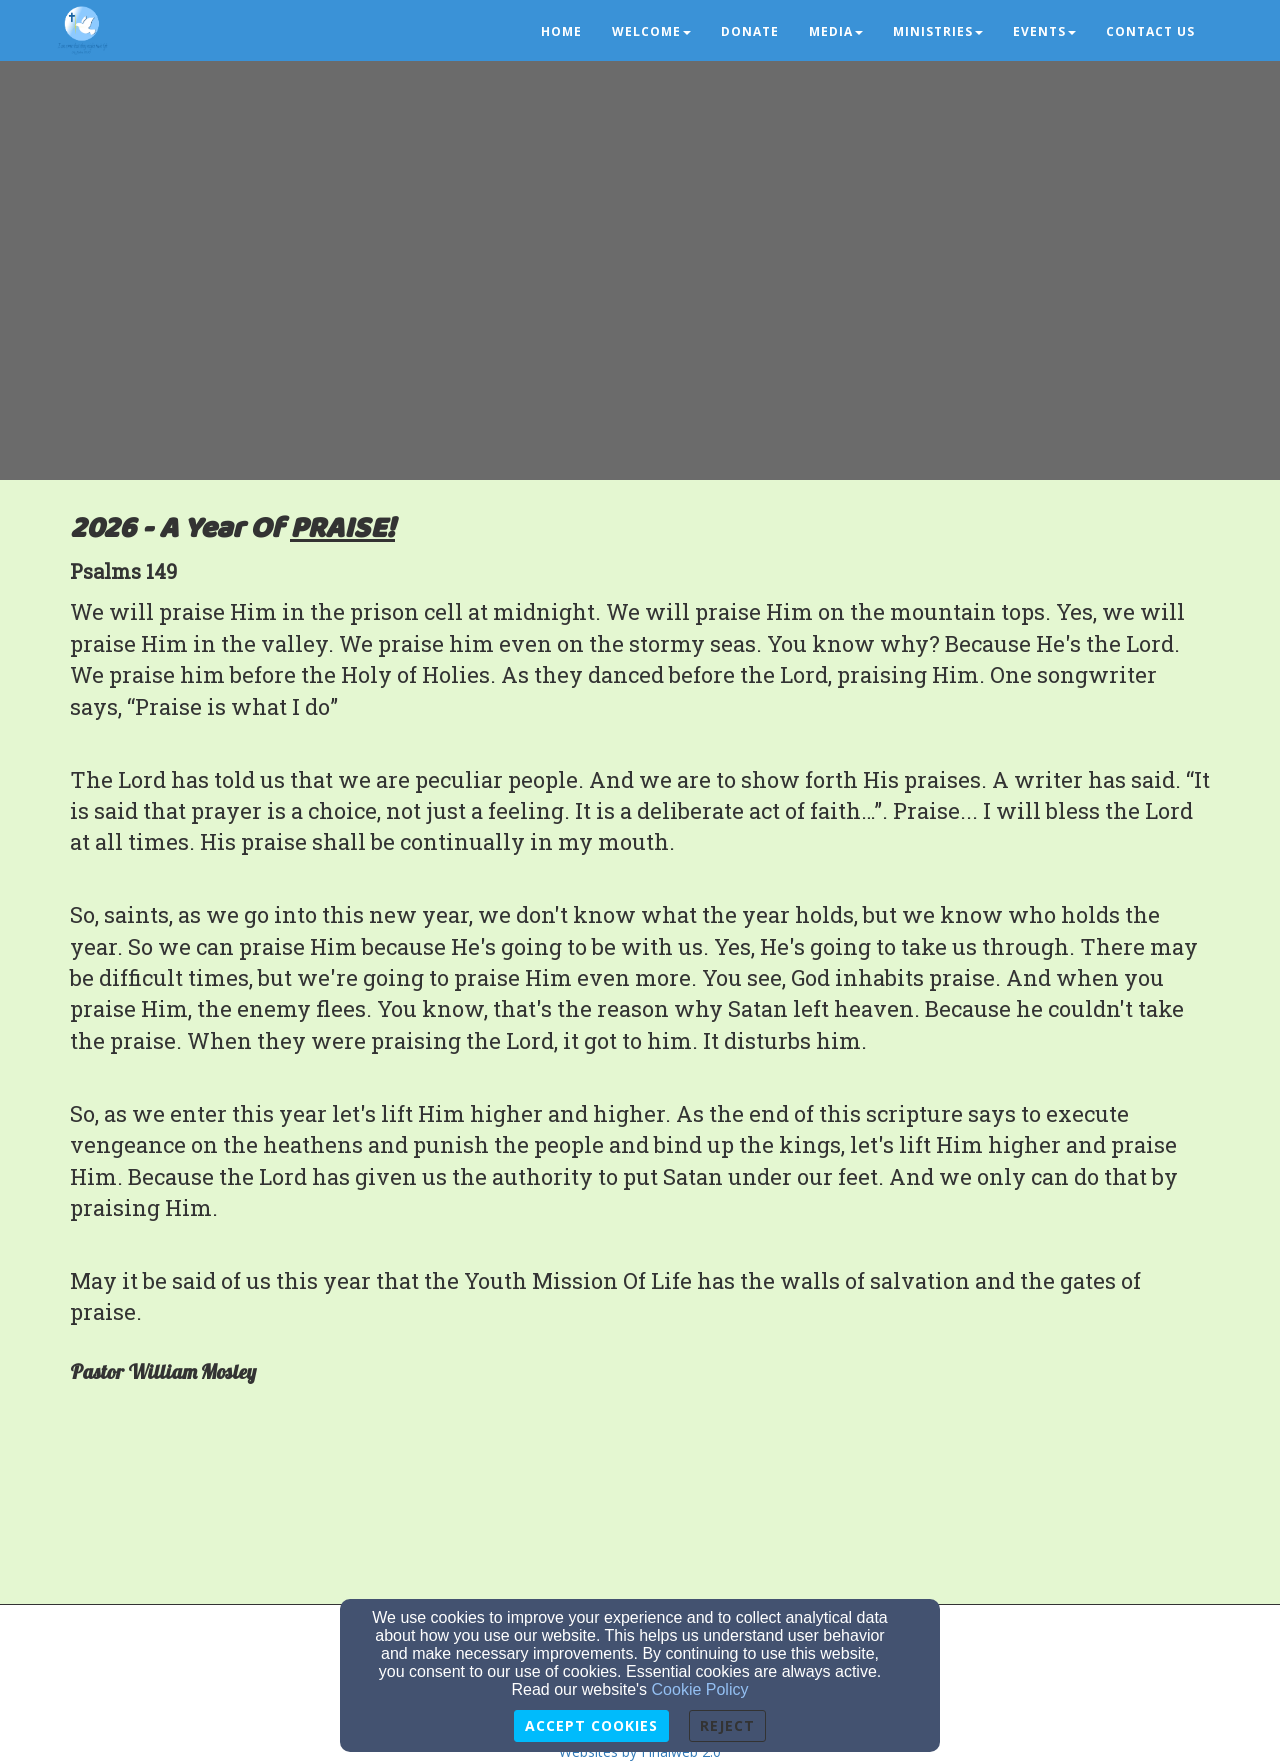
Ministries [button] (938, 31)
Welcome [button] (651, 31)
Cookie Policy (700, 1689)
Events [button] (1044, 31)
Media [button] (836, 31)
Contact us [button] (1150, 31)
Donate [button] (750, 31)
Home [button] (561, 31)
